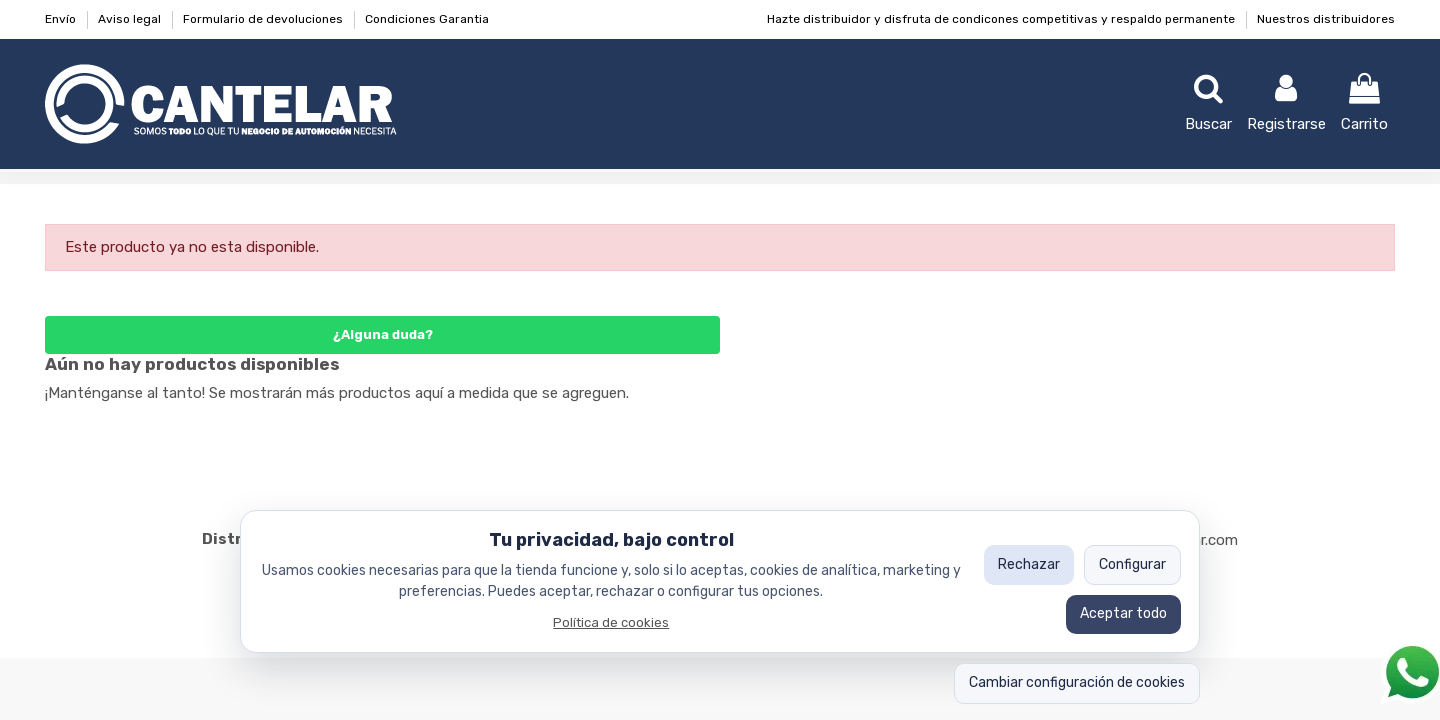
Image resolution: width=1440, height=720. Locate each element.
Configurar (1132, 564)
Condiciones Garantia (427, 19)
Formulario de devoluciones (264, 19)
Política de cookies (611, 622)
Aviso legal (131, 19)
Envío (62, 19)
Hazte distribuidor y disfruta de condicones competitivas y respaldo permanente (1002, 19)
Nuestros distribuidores (1326, 19)
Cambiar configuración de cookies (1077, 682)
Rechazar (1029, 564)
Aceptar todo (1123, 613)
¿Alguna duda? (383, 334)
